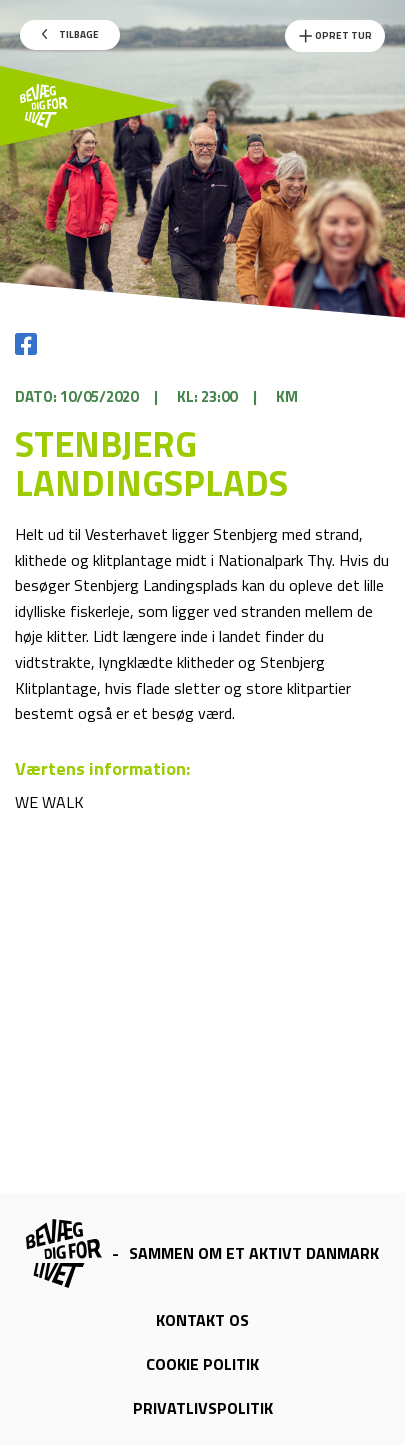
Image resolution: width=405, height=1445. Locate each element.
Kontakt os (202, 1320)
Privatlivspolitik (203, 1408)
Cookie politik (202, 1364)
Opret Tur (335, 36)
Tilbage (70, 34)
